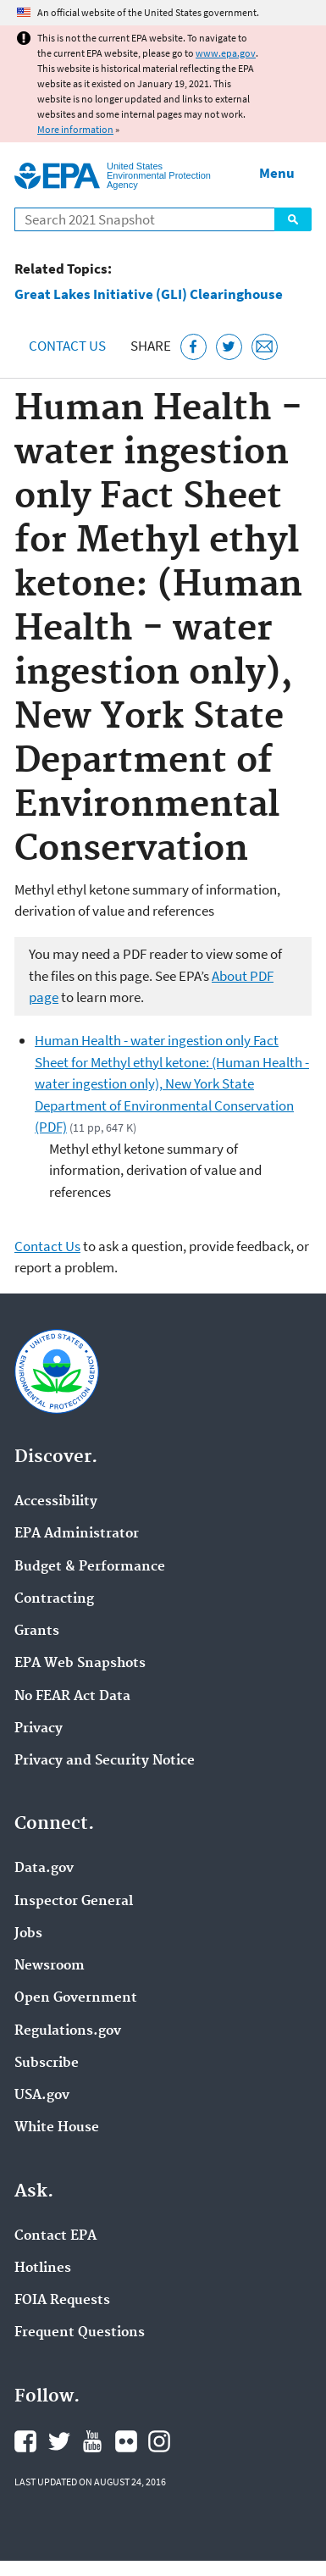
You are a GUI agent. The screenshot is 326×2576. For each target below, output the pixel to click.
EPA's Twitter (59, 2441)
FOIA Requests (62, 2300)
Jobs (28, 1934)
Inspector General (73, 1901)
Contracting (54, 1599)
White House (56, 2128)
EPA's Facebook (25, 2441)
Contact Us (67, 345)
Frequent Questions (79, 2333)
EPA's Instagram (159, 2441)
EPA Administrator (76, 1534)
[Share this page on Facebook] (193, 347)
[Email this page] (264, 347)
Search (293, 219)
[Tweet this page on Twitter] (229, 347)
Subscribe (46, 2063)
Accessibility (55, 1502)
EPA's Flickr (126, 2441)
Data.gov (44, 1868)
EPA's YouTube (92, 2441)
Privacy (38, 1729)
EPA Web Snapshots (80, 1663)
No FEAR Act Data (72, 1696)
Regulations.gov (67, 2031)
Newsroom (49, 1966)
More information (75, 129)
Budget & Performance (89, 1567)
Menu (277, 172)
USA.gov (41, 2095)
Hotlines (42, 2268)
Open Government (75, 1998)
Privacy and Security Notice (104, 1761)
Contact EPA (55, 2236)
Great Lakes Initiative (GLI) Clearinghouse (148, 294)
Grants (36, 1631)
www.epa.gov (226, 53)
